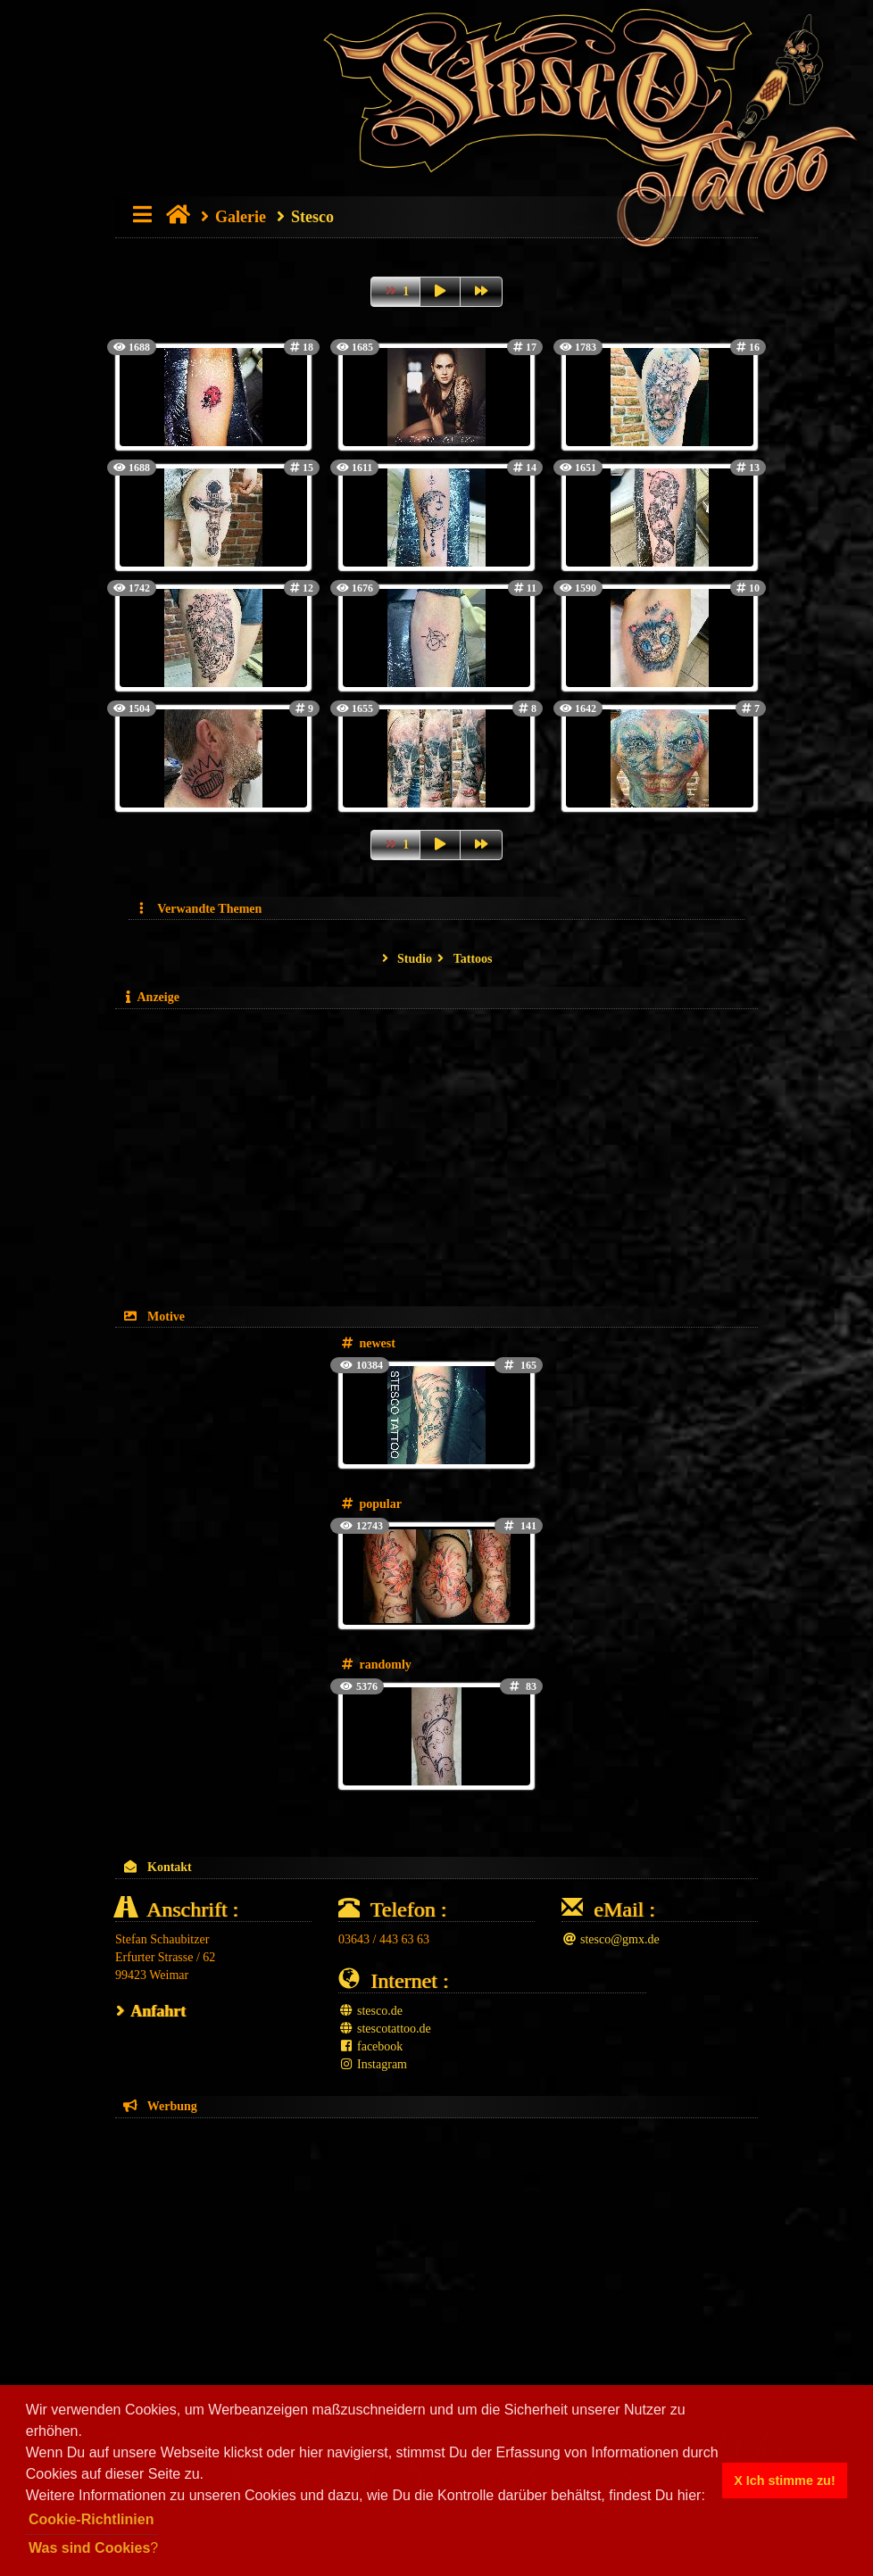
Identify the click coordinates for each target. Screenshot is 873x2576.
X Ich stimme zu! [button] (785, 2480)
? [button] (93, 2547)
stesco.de (370, 2010)
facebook (370, 2046)
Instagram (372, 2064)
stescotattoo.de (384, 2028)
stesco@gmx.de (610, 1939)
